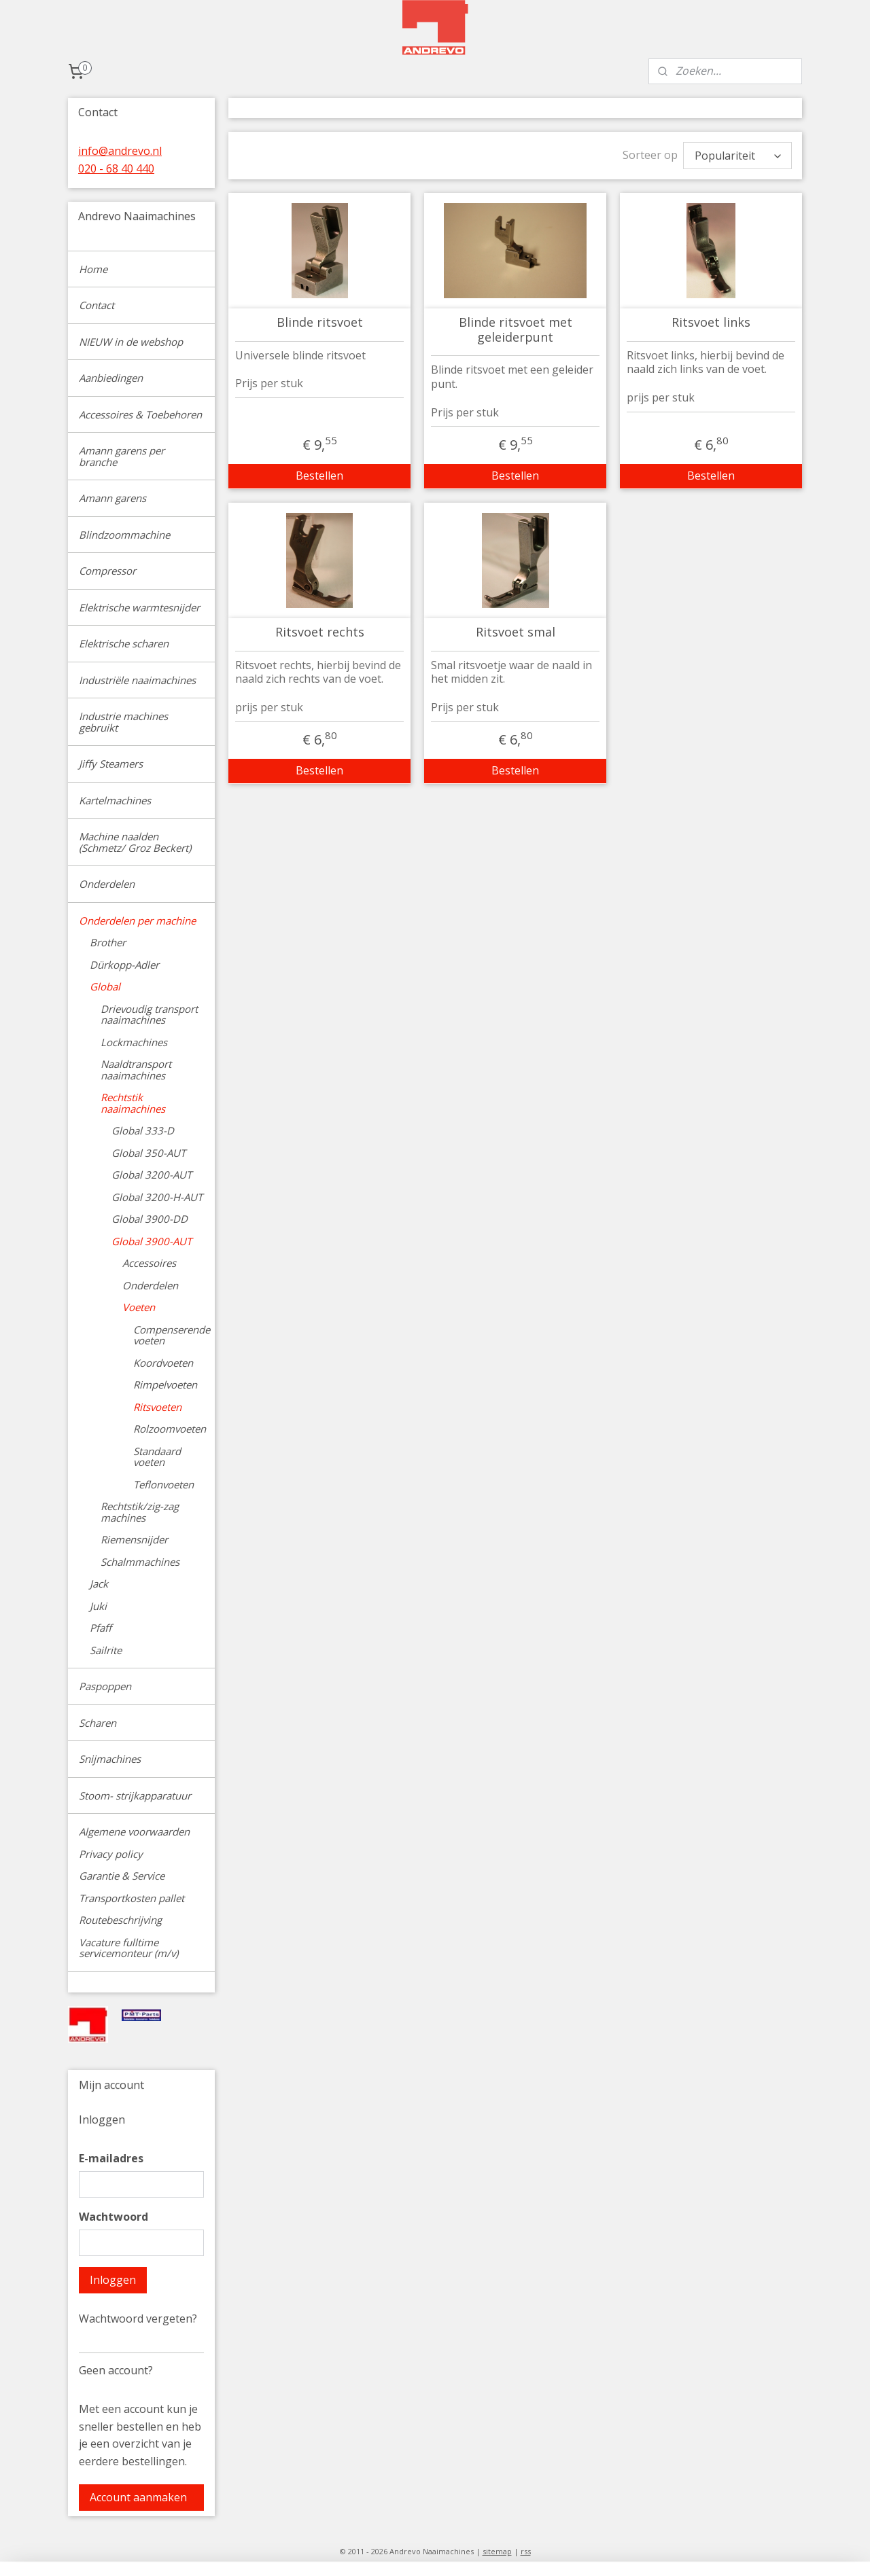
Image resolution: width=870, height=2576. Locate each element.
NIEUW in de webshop (131, 341)
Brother (108, 942)
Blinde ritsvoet (319, 322)
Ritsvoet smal (515, 632)
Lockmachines (134, 1042)
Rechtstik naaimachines (133, 1102)
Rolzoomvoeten (169, 1428)
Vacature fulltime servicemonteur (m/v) (128, 1948)
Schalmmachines (140, 1562)
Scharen (97, 1723)
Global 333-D (142, 1130)
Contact (96, 305)
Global (105, 986)
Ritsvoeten (157, 1407)
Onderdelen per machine (137, 920)
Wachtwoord (113, 2216)
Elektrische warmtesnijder (139, 607)
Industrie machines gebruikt (123, 721)
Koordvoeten (163, 1363)
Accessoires (149, 1263)
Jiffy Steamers (111, 763)
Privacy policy (111, 1854)
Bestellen (319, 475)
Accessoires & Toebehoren (140, 414)
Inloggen (113, 2279)
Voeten (138, 1307)
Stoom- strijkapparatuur (135, 1795)
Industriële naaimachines (137, 680)
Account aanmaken (138, 2497)
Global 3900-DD (149, 1219)
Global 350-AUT (148, 1153)
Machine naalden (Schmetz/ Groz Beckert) (135, 842)
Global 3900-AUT (151, 1241)
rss (526, 2551)
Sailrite (106, 1650)
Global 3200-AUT (151, 1174)
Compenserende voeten (171, 1335)
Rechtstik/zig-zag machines (140, 1511)
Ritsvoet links (711, 322)
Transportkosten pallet (131, 1898)
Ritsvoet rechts (319, 632)
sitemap (497, 2551)
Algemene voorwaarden (134, 1831)
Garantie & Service (121, 1875)
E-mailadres (111, 2158)
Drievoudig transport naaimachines (149, 1014)
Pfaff (100, 1627)
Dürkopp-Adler (124, 964)
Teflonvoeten (163, 1484)
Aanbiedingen (111, 377)
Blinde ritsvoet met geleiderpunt (515, 329)
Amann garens (112, 498)
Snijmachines (110, 1759)
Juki (98, 1606)
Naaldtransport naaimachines (136, 1069)
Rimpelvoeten (165, 1384)
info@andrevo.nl (120, 150)
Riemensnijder (134, 1539)
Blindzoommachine (124, 534)
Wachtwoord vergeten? (138, 2318)
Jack (99, 1583)
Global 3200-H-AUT (157, 1197)
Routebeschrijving (120, 1920)
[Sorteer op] (737, 155)
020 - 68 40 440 (116, 168)
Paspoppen (105, 1686)
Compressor (107, 570)
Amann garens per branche (121, 456)
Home (93, 269)
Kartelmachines (115, 800)
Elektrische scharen (124, 643)
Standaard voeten (157, 1456)
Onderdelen (107, 884)
